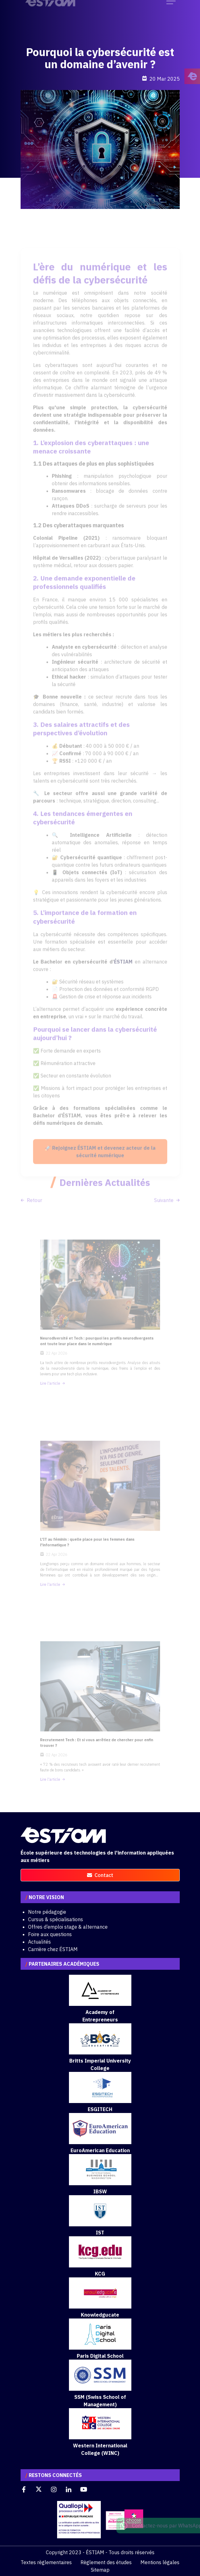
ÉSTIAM (123, 973)
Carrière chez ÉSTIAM (53, 1949)
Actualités (39, 1942)
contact (100, 1875)
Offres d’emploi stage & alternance (68, 1927)
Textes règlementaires (46, 2562)
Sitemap (100, 2570)
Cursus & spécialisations (55, 1919)
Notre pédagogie (47, 1912)
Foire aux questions (50, 1934)
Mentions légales (159, 2562)
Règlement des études (106, 2562)
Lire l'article (61, 1370)
